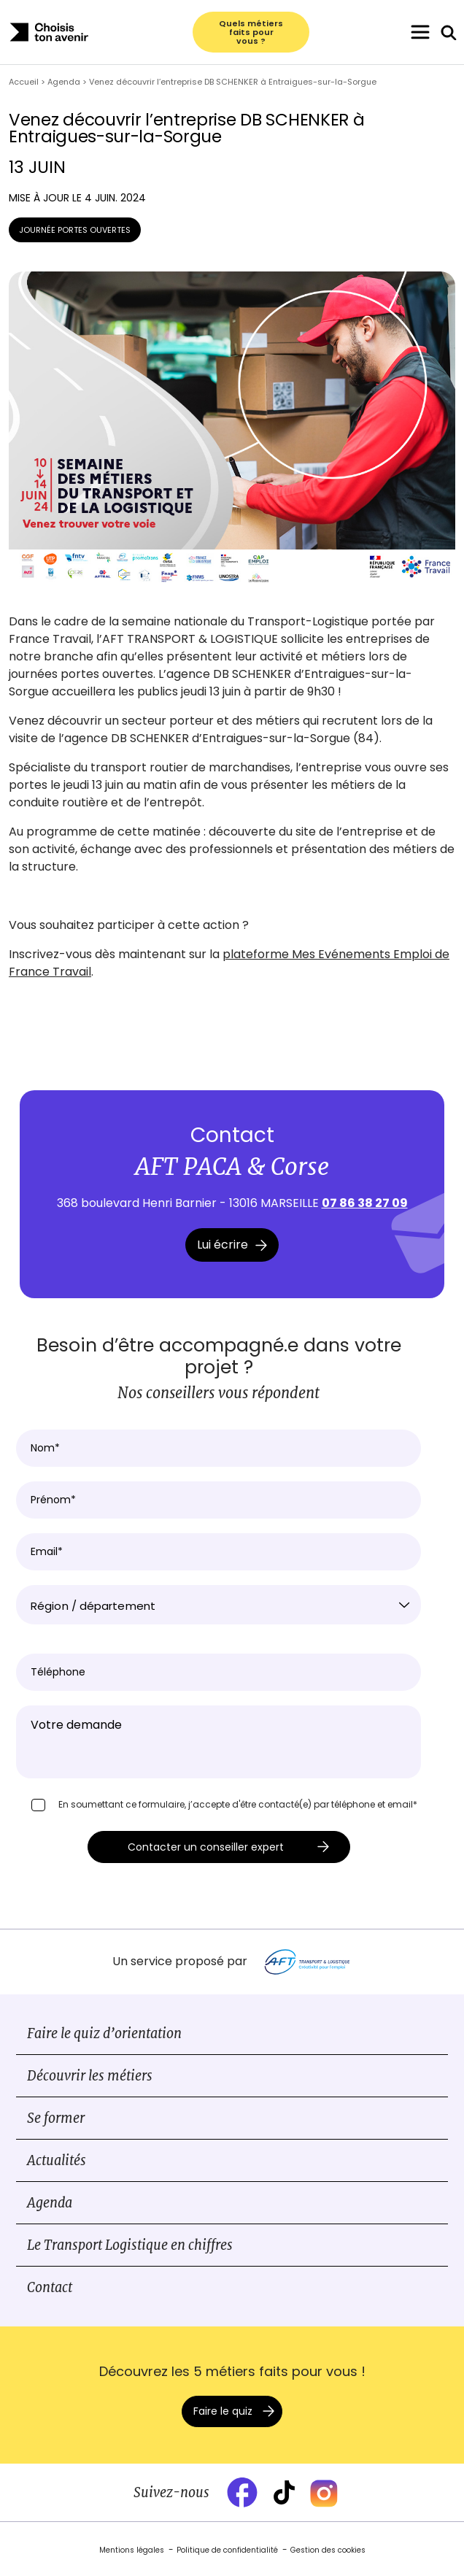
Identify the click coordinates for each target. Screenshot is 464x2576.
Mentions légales (131, 2550)
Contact (49, 2287)
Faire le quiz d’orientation (104, 2033)
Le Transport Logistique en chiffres (130, 2245)
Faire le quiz (222, 2411)
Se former (56, 2118)
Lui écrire (232, 1244)
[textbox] (218, 1606)
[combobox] (218, 1604)
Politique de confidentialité (227, 2550)
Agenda (49, 2202)
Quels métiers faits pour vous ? (251, 32)
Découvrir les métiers (89, 2075)
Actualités (56, 2160)
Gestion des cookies (328, 2550)
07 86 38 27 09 (365, 1203)
